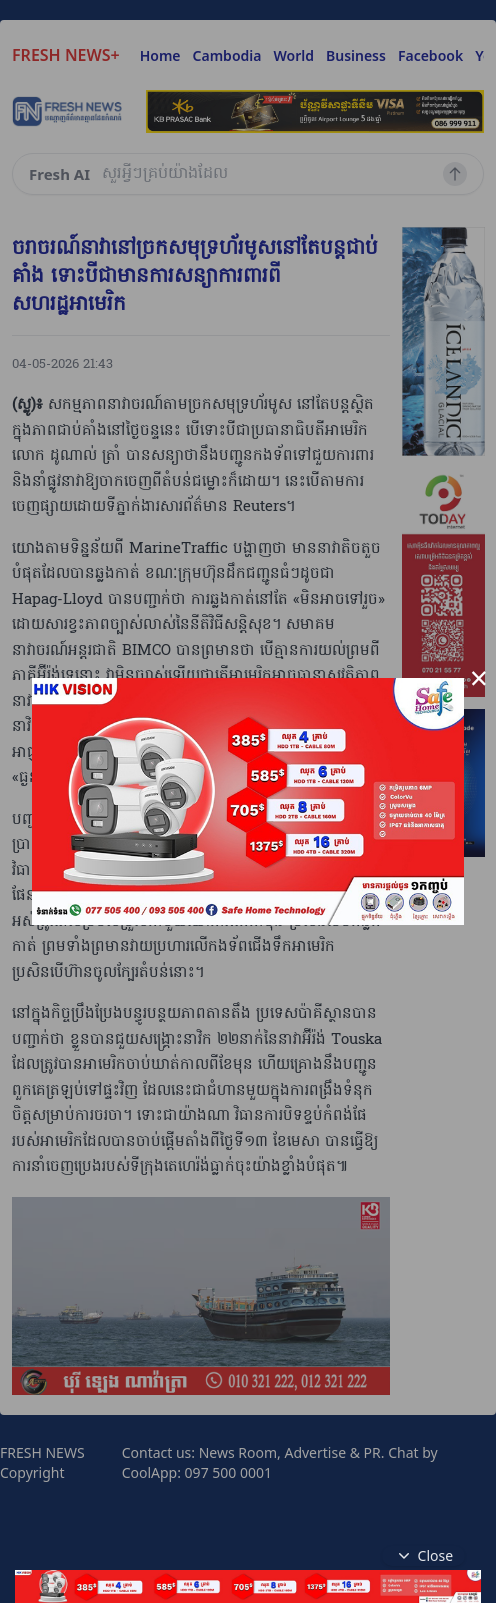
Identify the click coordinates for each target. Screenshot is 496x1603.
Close (424, 1556)
